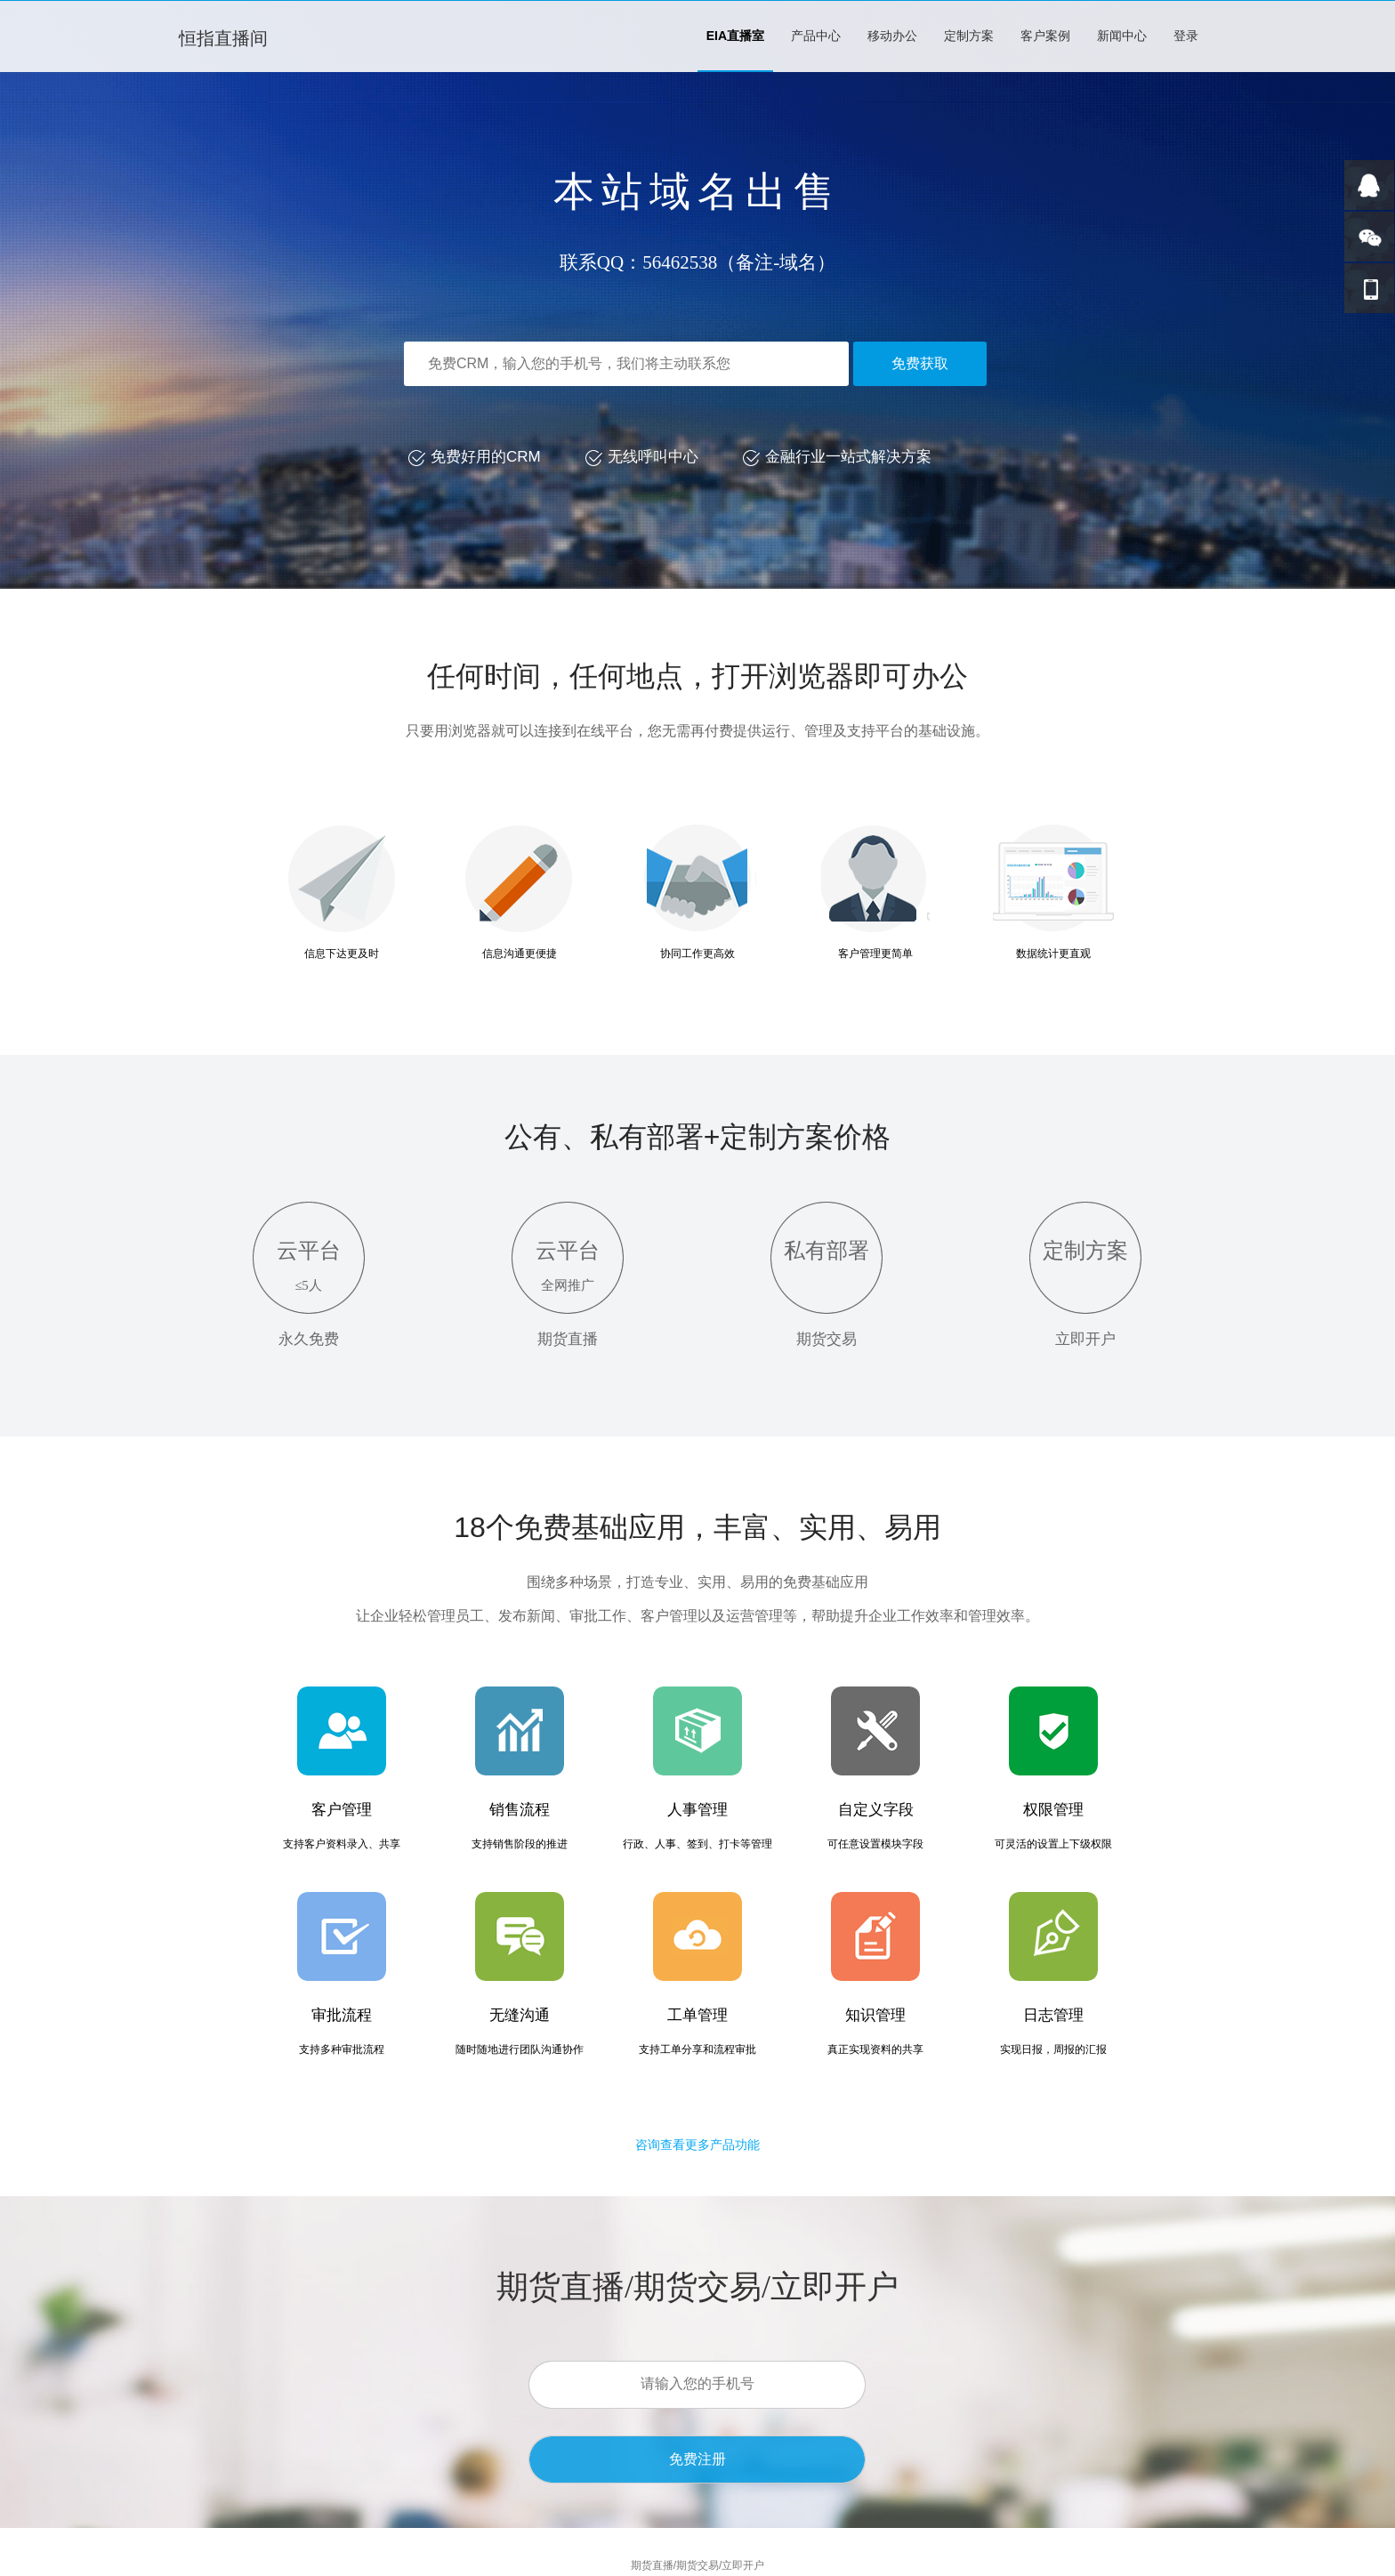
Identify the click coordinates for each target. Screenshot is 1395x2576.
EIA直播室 (735, 35)
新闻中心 (1122, 35)
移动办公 (892, 35)
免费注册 (697, 2459)
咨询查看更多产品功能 (697, 2144)
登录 (1185, 35)
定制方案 (969, 35)
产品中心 (816, 35)
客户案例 (1045, 35)
